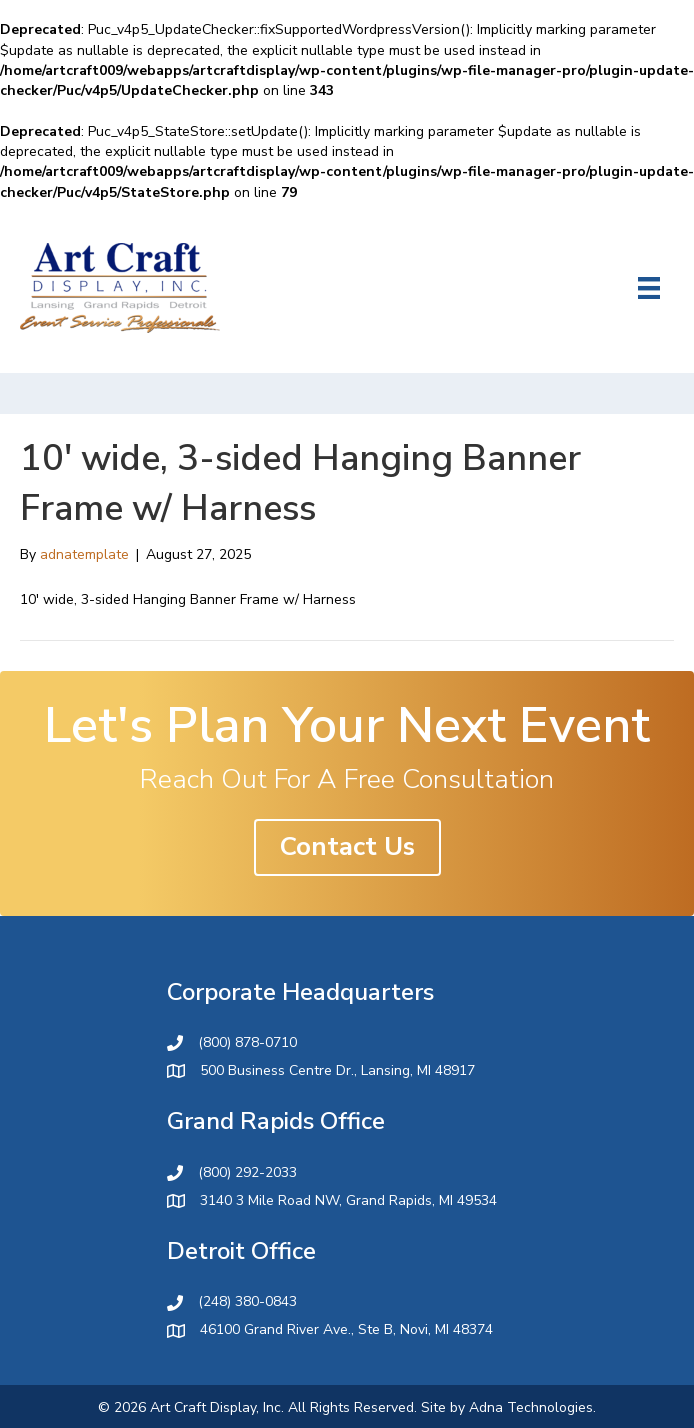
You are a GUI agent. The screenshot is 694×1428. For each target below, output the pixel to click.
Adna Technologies (531, 1407)
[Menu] (649, 288)
